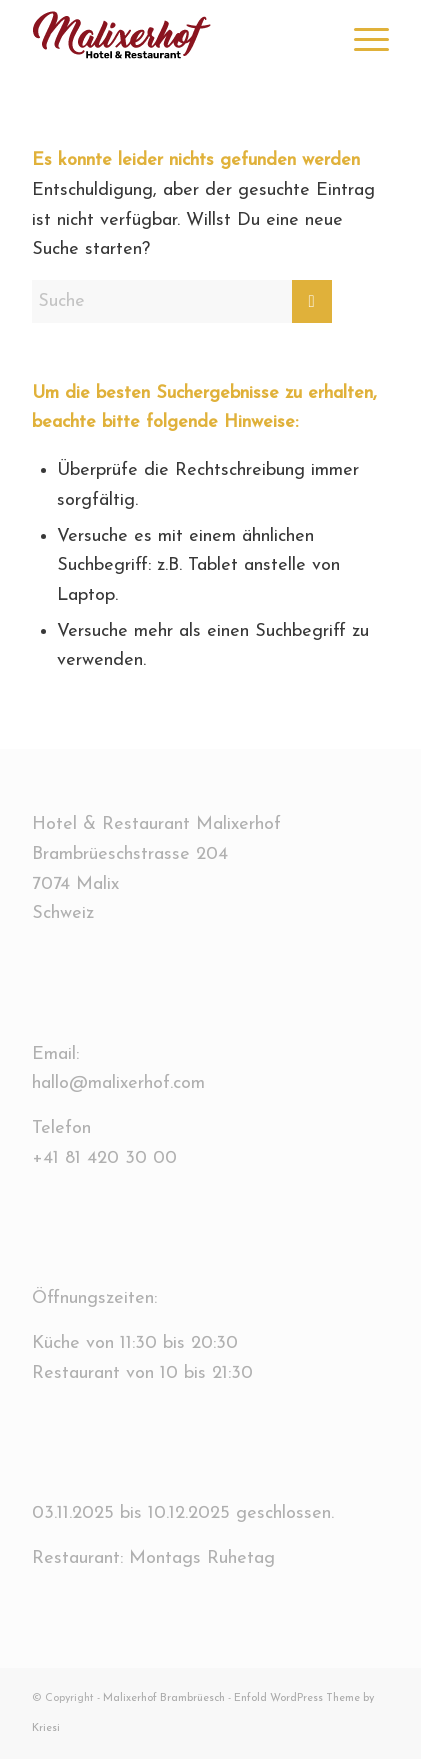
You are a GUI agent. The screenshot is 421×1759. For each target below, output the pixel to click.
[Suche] (182, 301)
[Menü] (361, 40)
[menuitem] (361, 40)
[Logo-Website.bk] (175, 40)
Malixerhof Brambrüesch (164, 1698)
